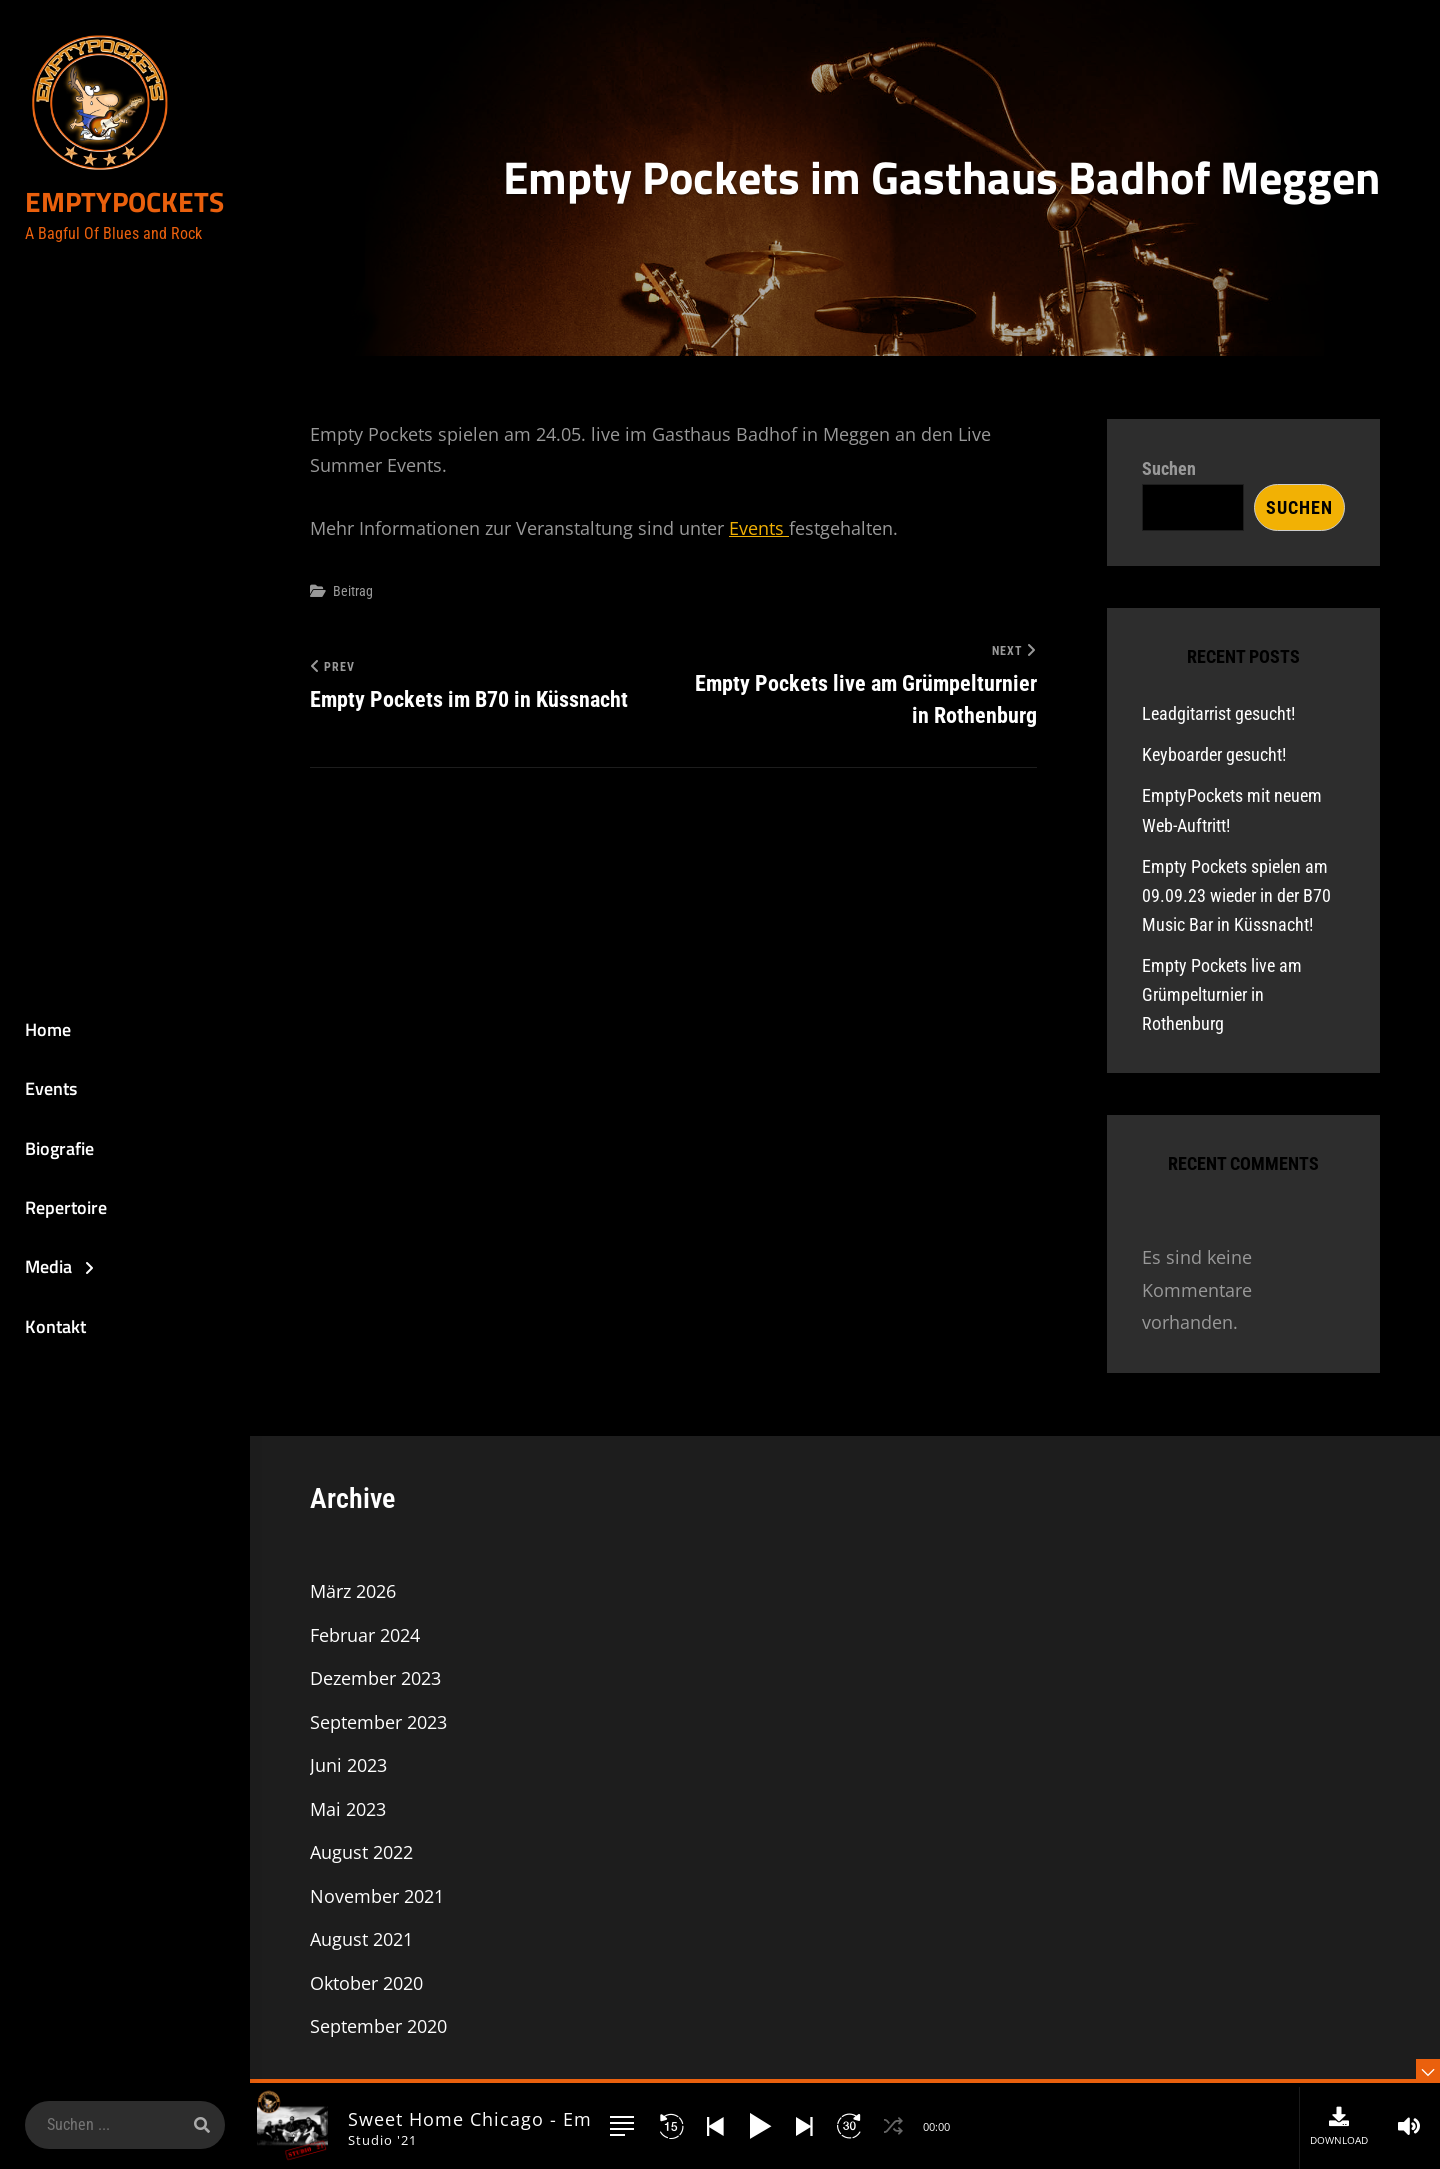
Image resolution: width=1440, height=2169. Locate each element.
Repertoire (66, 1207)
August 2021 (361, 1939)
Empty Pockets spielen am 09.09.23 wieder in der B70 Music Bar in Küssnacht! (1236, 895)
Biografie (59, 1148)
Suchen (1169, 468)
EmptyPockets (124, 202)
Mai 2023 (348, 1809)
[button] (622, 2126)
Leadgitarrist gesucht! (1218, 713)
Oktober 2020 (366, 1983)
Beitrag (353, 591)
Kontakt (55, 1326)
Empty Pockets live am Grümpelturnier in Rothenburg (1222, 994)
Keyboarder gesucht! (1214, 754)
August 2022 (361, 1852)
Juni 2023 (348, 1765)
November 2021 (377, 1896)
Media (48, 1267)
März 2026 (353, 1591)
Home (48, 1029)
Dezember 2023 (375, 1678)
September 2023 (378, 1722)
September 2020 (378, 2026)
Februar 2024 (365, 1635)
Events (51, 1088)
